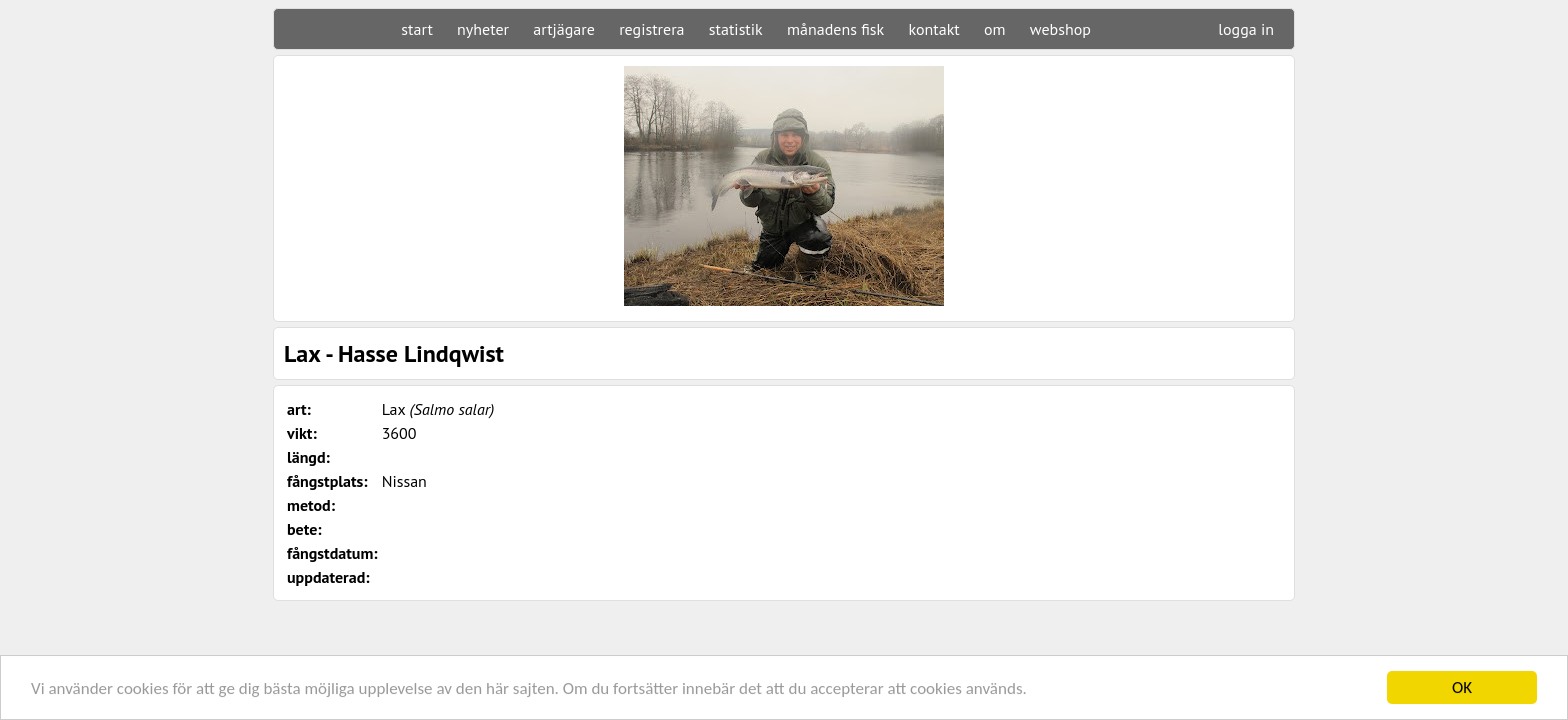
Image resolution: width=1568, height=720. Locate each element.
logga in (1246, 29)
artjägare (564, 29)
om (995, 29)
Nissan (404, 481)
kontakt (933, 29)
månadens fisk (835, 29)
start (416, 29)
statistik (736, 29)
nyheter (483, 29)
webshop (1060, 29)
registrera (651, 29)
